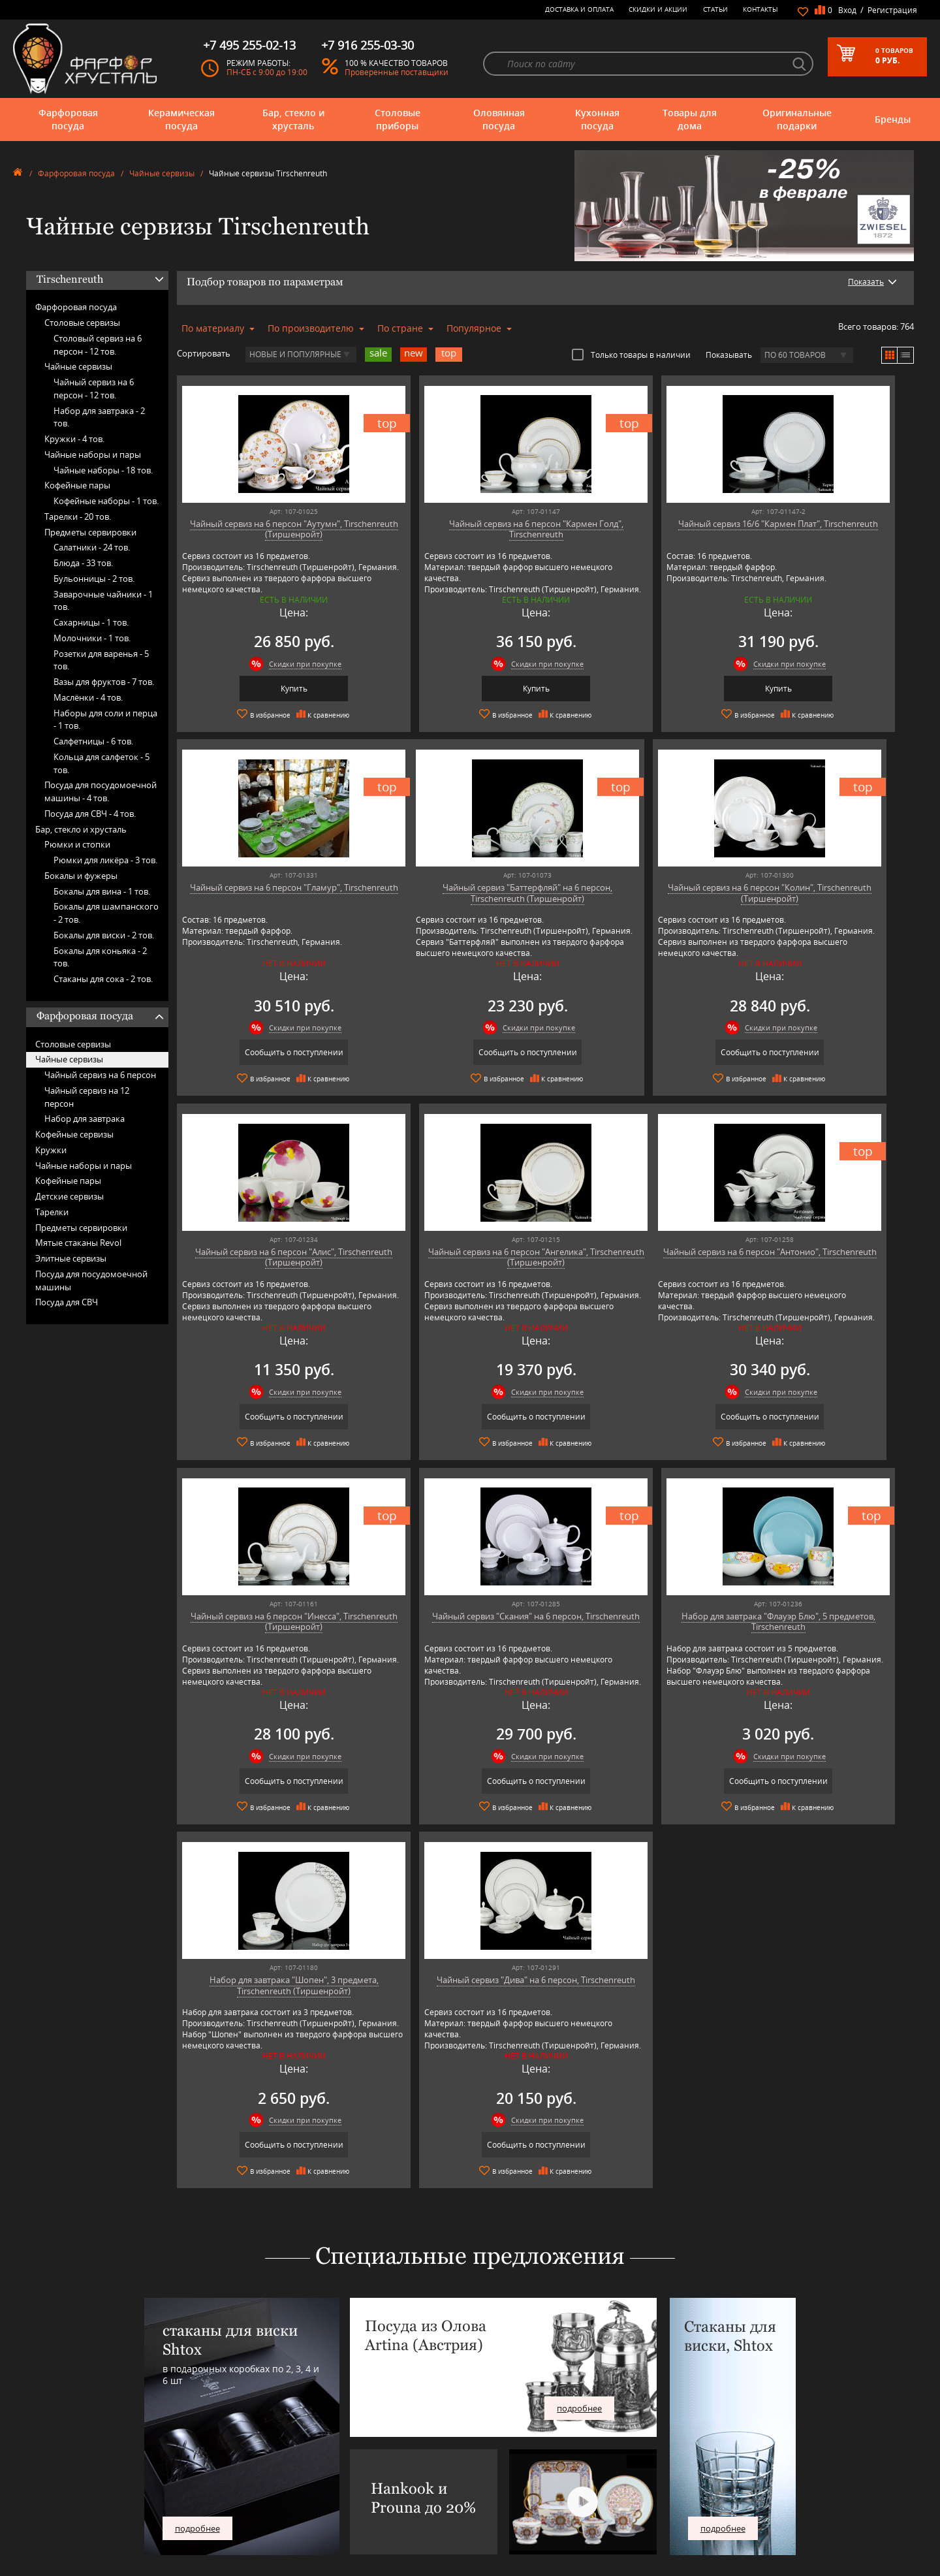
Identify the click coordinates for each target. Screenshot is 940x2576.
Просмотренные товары (487, 2539)
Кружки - (74, 439)
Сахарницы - (91, 622)
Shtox (264, 2544)
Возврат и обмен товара (487, 2510)
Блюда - (83, 563)
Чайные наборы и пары (92, 454)
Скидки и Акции (658, 9)
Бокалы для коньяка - (100, 957)
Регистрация (892, 10)
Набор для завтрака (84, 1118)
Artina (265, 2446)
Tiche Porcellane (282, 2554)
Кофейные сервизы (74, 1134)
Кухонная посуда (597, 119)
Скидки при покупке (276, 664)
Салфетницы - (93, 741)
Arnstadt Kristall (281, 2436)
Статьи (715, 9)
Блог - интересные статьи (489, 2436)
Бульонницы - (94, 578)
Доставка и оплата (579, 9)
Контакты (760, 9)
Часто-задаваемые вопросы (493, 2446)
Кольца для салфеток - (101, 763)
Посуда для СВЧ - (90, 813)
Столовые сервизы (82, 322)
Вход (847, 10)
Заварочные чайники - (103, 600)
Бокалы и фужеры (81, 876)
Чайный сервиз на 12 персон (86, 1097)
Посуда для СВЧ (66, 1302)
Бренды (893, 119)
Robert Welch (277, 2515)
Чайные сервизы (162, 173)
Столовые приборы (397, 119)
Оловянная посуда (499, 119)
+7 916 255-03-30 (709, 2474)
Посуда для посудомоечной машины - (100, 791)
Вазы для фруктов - (104, 682)
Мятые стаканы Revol (78, 1242)
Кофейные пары (77, 485)
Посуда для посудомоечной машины (91, 1280)
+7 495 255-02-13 (709, 2461)
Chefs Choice (276, 2456)
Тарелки (52, 1212)
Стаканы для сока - (103, 979)
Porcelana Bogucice (287, 2505)
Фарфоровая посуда (68, 119)
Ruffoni (267, 2525)
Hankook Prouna (283, 2485)
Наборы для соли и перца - (105, 719)
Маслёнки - (88, 697)
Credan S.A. (274, 2466)
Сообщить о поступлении (825, 688)
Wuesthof (271, 2564)
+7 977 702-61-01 (709, 2431)
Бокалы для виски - (104, 935)
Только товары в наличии (631, 354)
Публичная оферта (478, 2519)
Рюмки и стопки (77, 844)
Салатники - (92, 547)
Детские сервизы (69, 1196)
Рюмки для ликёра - (105, 860)
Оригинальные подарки (797, 119)
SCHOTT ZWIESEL (283, 2534)
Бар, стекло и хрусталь (293, 119)
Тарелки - (77, 516)
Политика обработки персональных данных (523, 2529)
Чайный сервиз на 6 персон (100, 1075)
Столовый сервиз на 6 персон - (98, 344)
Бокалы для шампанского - (106, 912)
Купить (265, 688)
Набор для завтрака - (99, 417)
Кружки (51, 1150)
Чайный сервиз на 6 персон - (94, 388)
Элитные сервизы (70, 1258)
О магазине (465, 2427)
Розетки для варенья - (101, 660)
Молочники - (92, 638)
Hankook (270, 2476)
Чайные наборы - (103, 470)
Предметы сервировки (90, 532)
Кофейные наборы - (106, 501)
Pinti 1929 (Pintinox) (288, 2495)
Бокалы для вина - (102, 891)
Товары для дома (690, 119)
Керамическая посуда (181, 119)
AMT (262, 2427)
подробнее (197, 2159)
